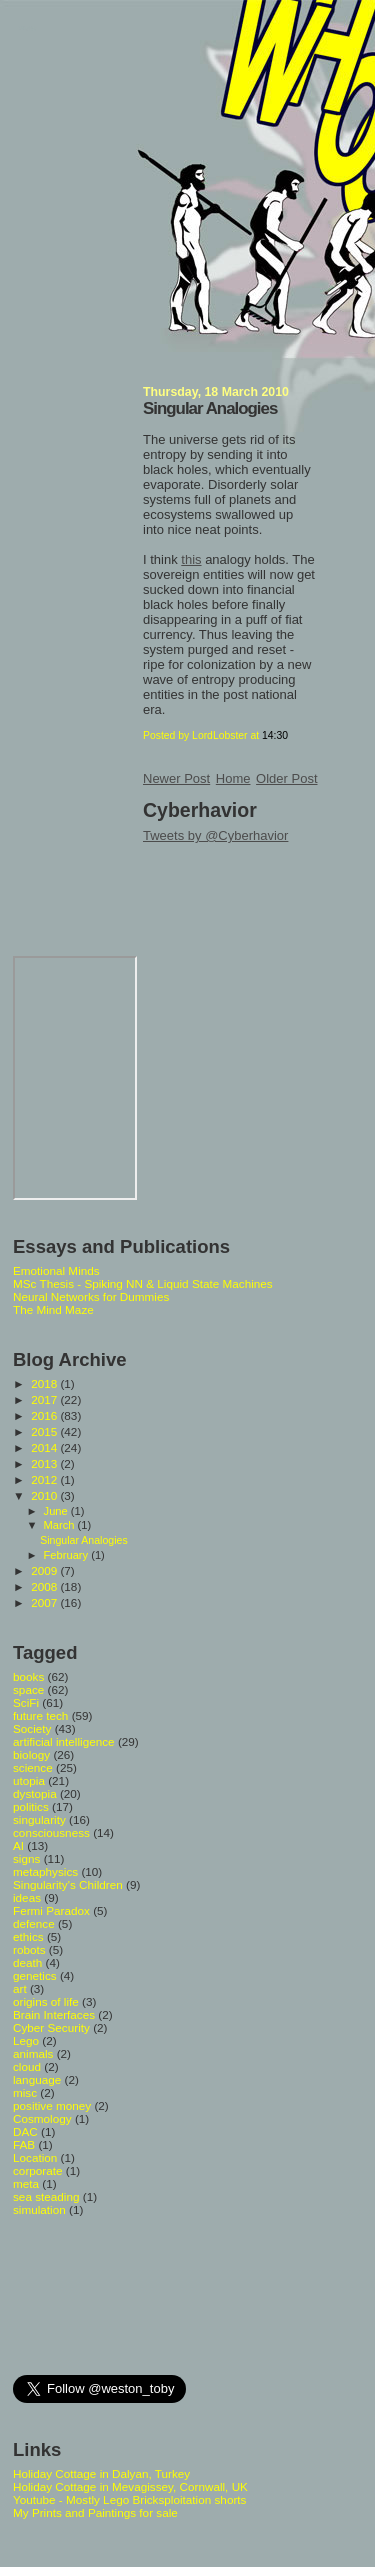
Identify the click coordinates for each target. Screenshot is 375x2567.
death (27, 1962)
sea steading (46, 2196)
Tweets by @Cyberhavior (215, 835)
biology (31, 1754)
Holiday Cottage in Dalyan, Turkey (101, 2473)
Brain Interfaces (54, 2014)
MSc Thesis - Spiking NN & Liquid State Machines (143, 1283)
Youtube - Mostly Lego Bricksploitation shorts (129, 2499)
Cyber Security (51, 2027)
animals (33, 2053)
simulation (39, 2209)
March (61, 1525)
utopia (29, 1780)
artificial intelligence (64, 1741)
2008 (45, 1586)
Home (233, 778)
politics (31, 1806)
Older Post (286, 778)
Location (35, 2157)
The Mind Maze (53, 1309)
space (28, 1689)
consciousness (51, 1832)
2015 (45, 1431)
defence (34, 1923)
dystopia (35, 1793)
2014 (45, 1447)
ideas (27, 1897)
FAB (24, 2144)
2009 (45, 1570)
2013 (45, 1463)
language (37, 2079)
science (33, 1767)
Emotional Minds (56, 1270)
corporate (38, 2170)
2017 (45, 1399)
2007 (45, 1602)
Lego (26, 2040)
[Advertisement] (103, 2294)
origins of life (46, 2001)
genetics (35, 1975)
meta (26, 2183)
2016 (45, 1415)
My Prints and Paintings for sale (95, 2512)
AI (18, 1845)
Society (32, 1728)
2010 (45, 1495)
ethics (28, 1936)
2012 (45, 1479)
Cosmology (42, 2118)
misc (25, 2092)
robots (29, 1949)
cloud (27, 2066)
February (68, 1555)
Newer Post (176, 778)
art (20, 1988)
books (28, 1676)
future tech (40, 1715)
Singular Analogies (210, 408)
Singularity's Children (68, 1884)
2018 (45, 1383)
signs (26, 1858)
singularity (39, 1819)
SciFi (26, 1702)
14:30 (275, 735)
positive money (52, 2105)
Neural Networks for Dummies (91, 1296)
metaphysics (45, 1871)
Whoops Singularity (27, 28)
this (191, 559)
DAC (25, 2131)
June (57, 1511)
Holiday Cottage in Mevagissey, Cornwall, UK (130, 2486)
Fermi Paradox (51, 1910)
